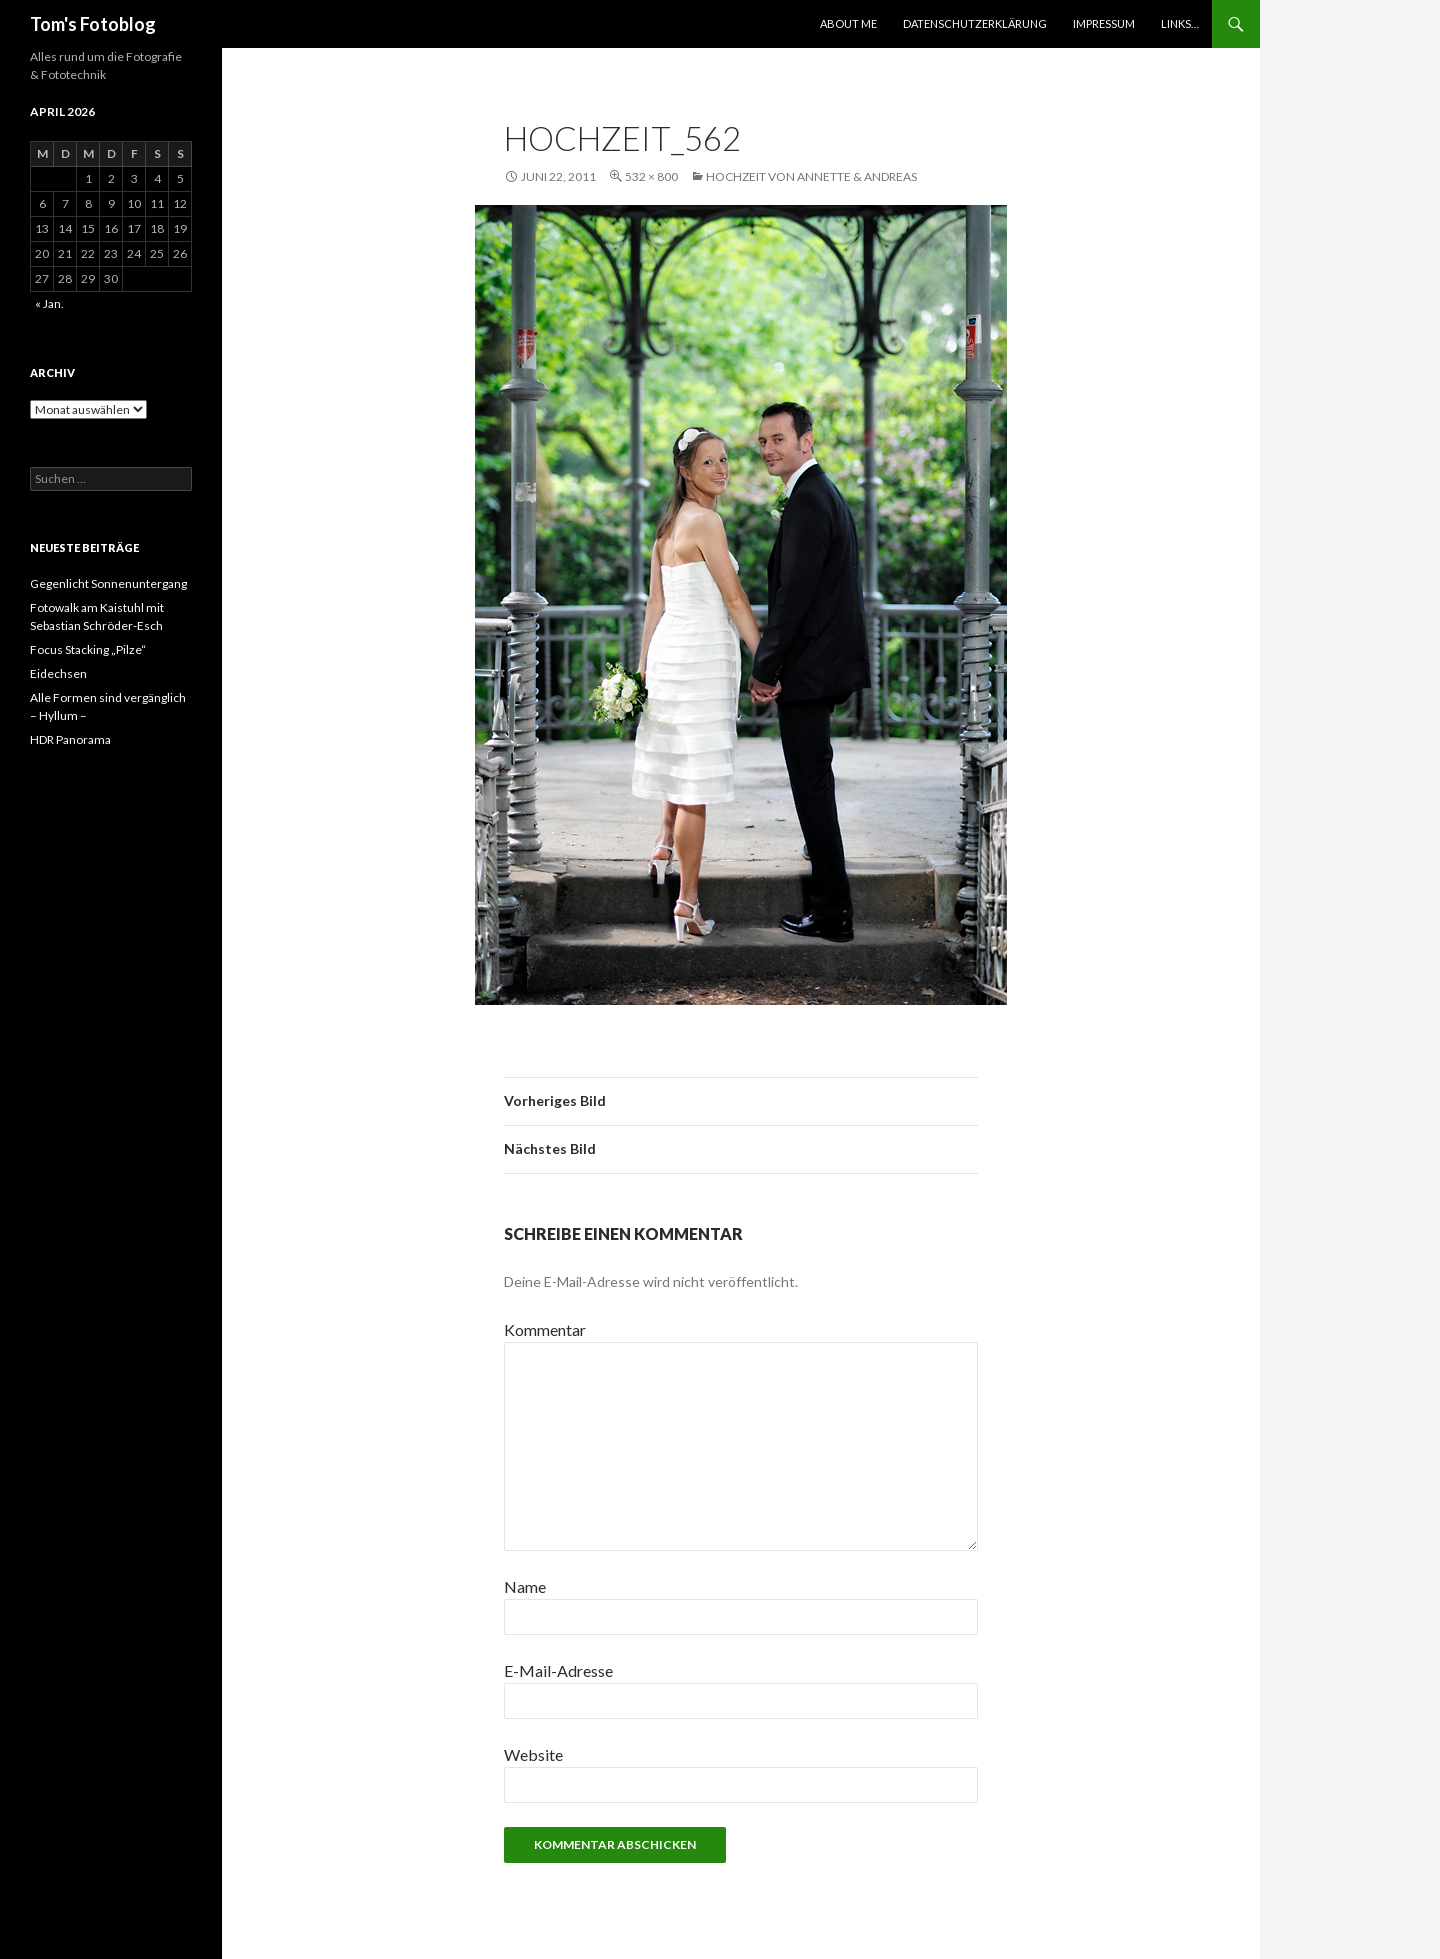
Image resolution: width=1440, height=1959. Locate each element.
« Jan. (49, 303)
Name (525, 1586)
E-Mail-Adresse (558, 1670)
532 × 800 (651, 176)
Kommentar (545, 1329)
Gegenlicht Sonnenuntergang (108, 583)
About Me (848, 23)
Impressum (1104, 23)
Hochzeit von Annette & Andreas (811, 176)
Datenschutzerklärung (975, 23)
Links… (1180, 23)
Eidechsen (58, 673)
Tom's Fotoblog (93, 24)
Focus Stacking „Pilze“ (88, 649)
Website (533, 1754)
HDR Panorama (70, 739)
